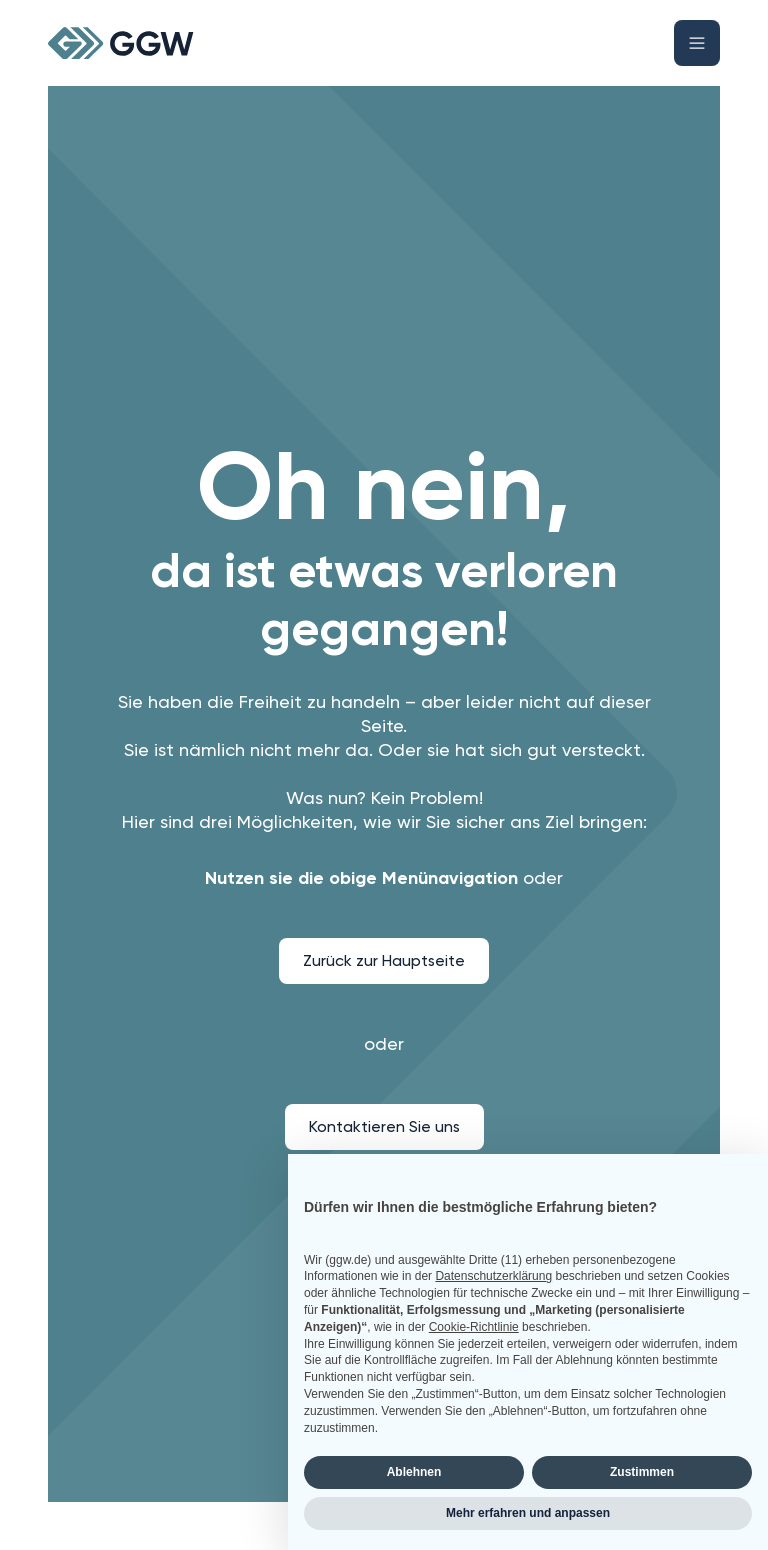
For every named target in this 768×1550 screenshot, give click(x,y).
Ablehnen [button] (414, 1472)
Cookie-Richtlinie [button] (474, 1327)
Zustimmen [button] (642, 1472)
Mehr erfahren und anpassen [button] (528, 1513)
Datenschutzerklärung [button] (493, 1276)
